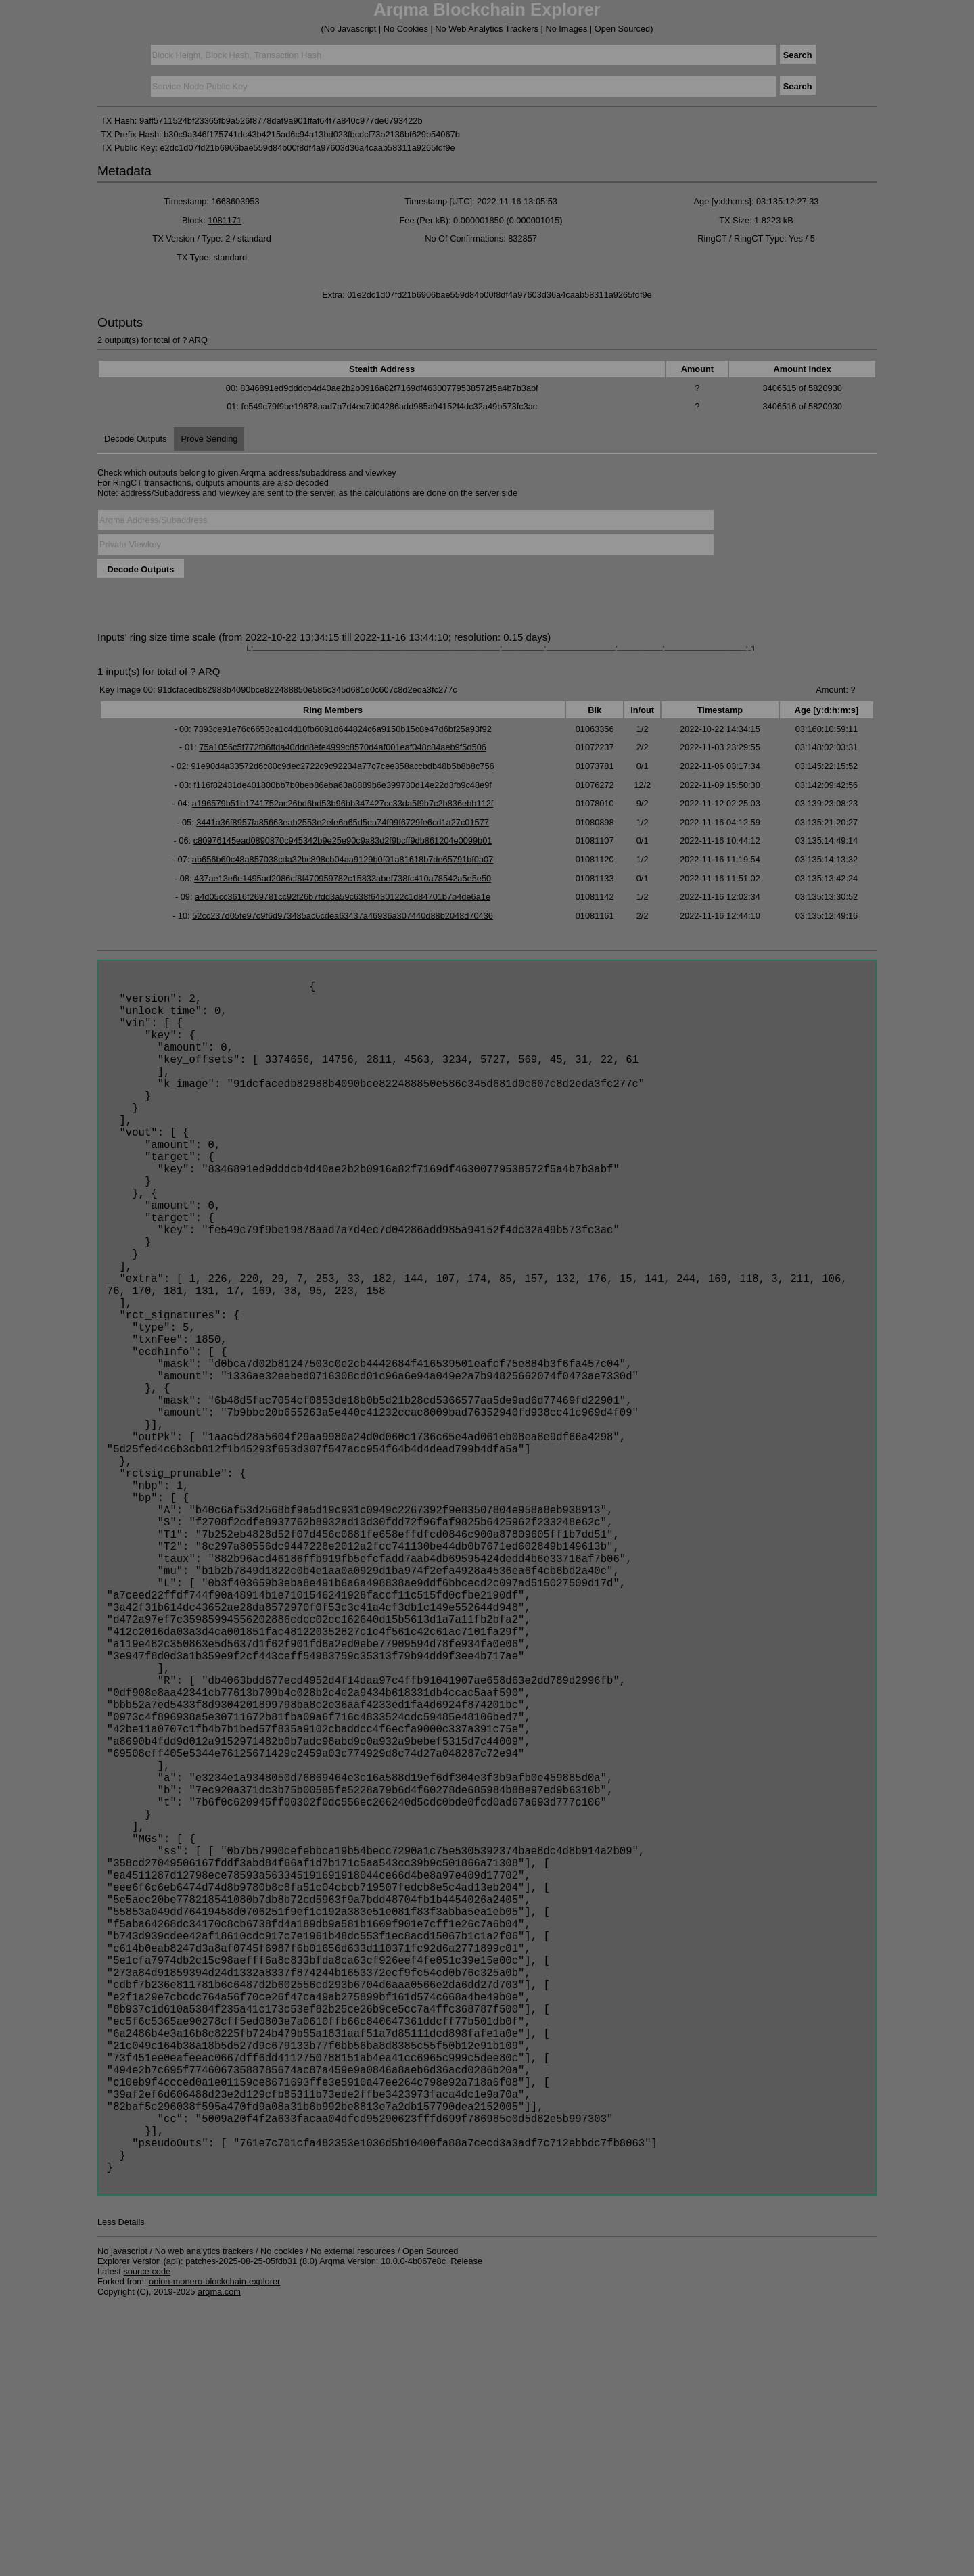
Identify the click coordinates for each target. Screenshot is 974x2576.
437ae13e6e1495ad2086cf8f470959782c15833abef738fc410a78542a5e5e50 (342, 878)
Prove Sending (209, 439)
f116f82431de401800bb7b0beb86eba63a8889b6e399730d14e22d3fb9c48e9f (342, 785)
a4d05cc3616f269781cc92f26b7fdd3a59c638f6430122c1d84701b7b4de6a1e (342, 897)
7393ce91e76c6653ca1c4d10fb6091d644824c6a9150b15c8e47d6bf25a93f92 (342, 729)
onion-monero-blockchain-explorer (214, 2552)
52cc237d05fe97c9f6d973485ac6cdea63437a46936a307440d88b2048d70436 (342, 916)
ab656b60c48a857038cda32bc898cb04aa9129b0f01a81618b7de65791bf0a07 (343, 859)
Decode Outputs (135, 439)
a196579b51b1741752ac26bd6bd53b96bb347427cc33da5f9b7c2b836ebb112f (343, 803)
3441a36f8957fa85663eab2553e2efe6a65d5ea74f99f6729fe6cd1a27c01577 (342, 822)
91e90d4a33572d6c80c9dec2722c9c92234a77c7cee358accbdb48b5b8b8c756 (342, 766)
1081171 (224, 220)
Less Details (121, 2492)
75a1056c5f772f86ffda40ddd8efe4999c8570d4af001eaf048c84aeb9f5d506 (342, 747)
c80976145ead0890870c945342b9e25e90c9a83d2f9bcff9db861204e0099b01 (342, 840)
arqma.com (219, 2562)
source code (146, 2542)
